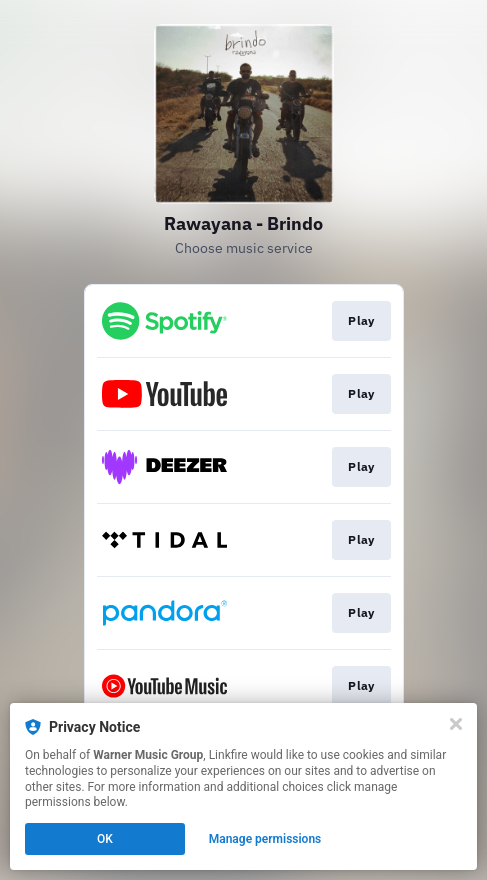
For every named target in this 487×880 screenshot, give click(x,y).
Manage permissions (265, 839)
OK (105, 839)
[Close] (456, 724)
